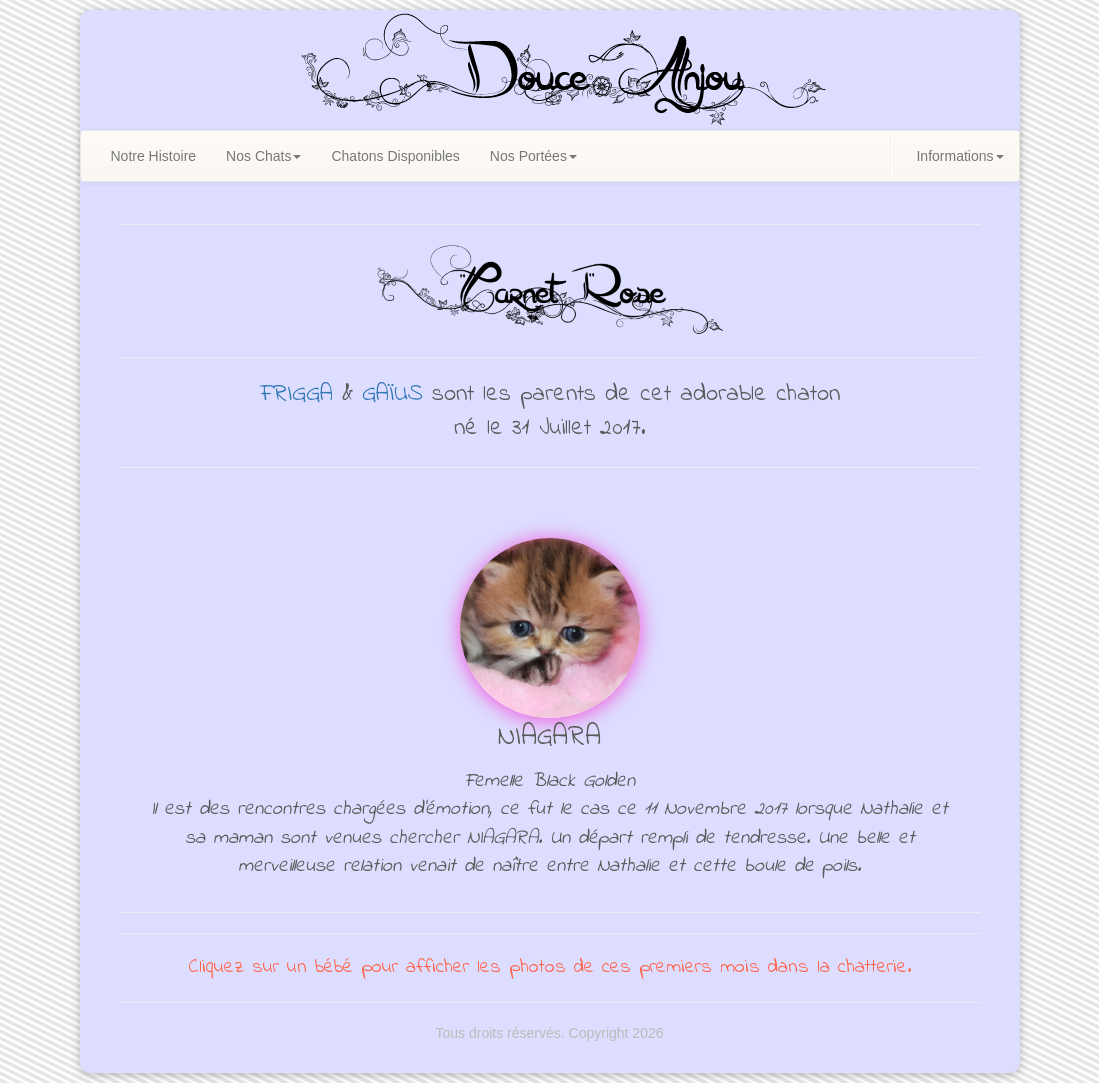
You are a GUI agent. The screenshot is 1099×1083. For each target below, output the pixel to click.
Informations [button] (959, 156)
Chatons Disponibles (395, 156)
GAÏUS (392, 394)
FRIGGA (296, 394)
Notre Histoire (154, 156)
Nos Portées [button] (533, 156)
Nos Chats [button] (263, 156)
